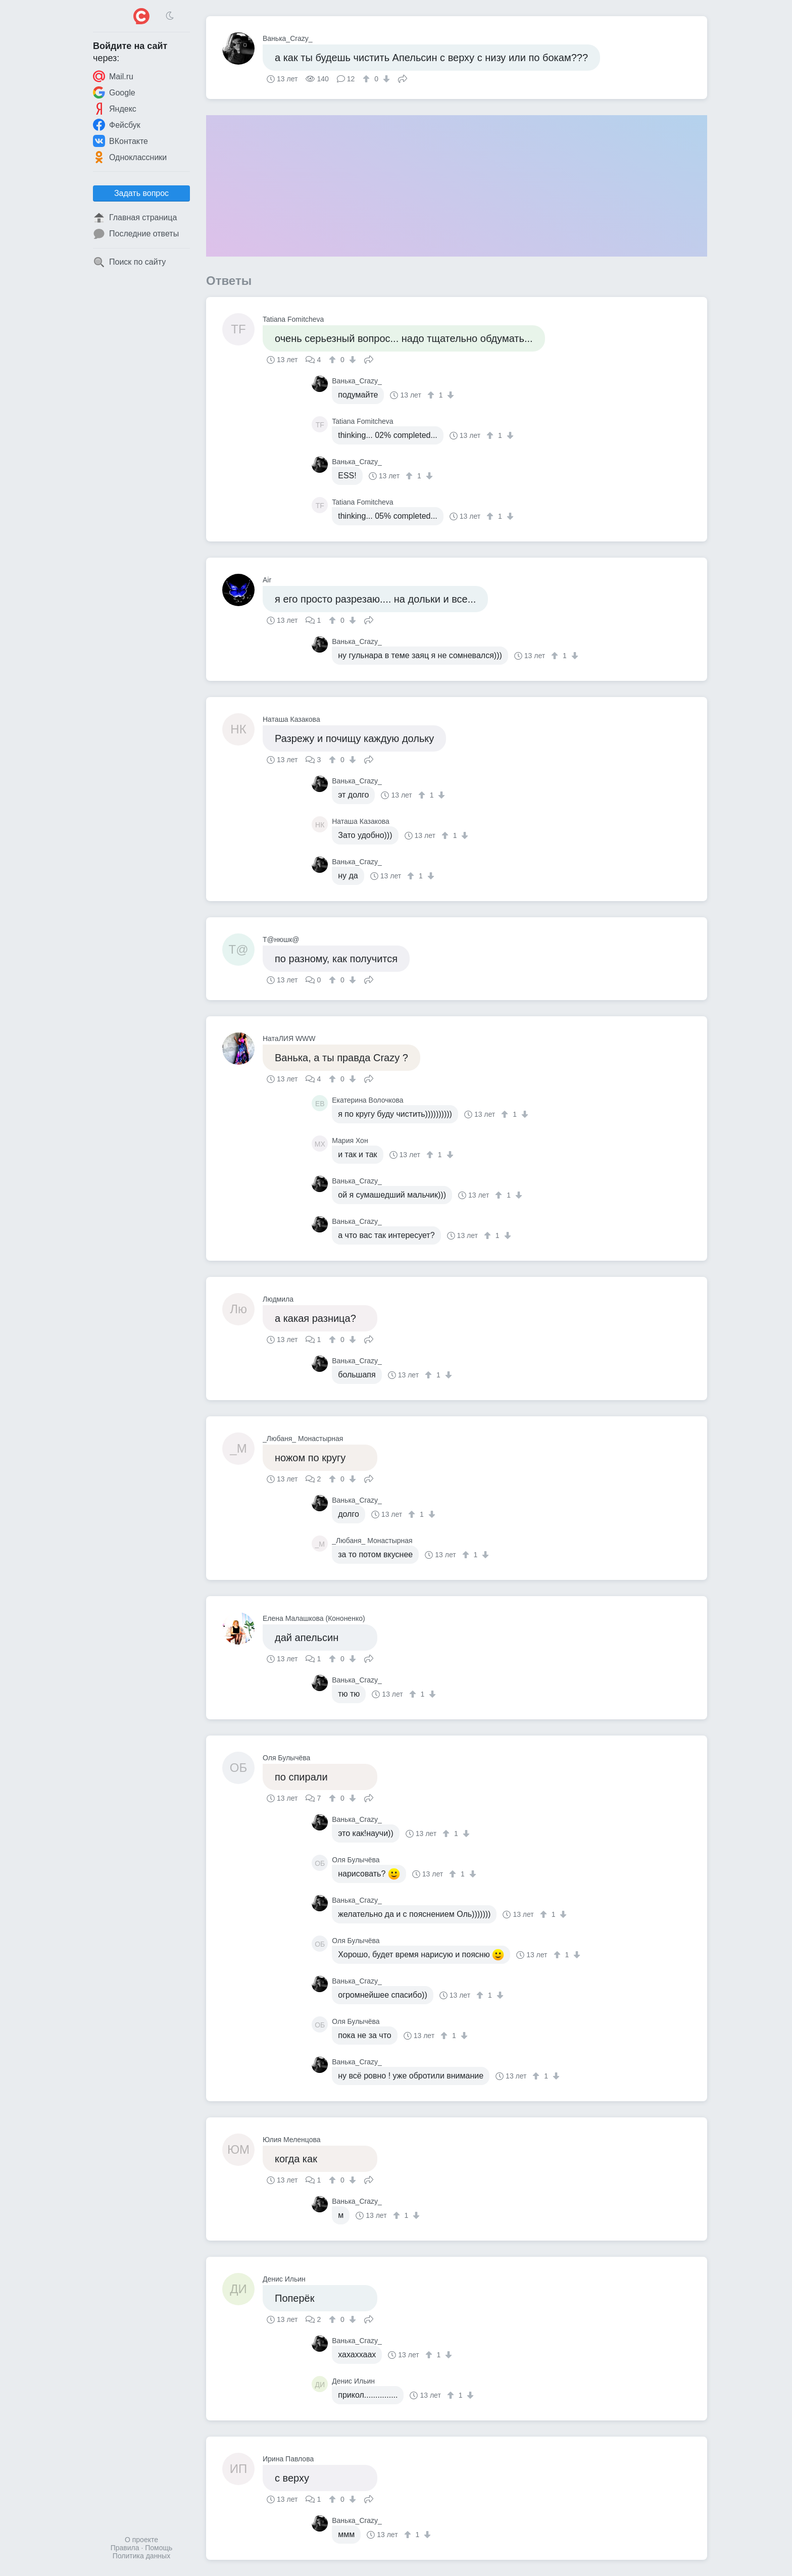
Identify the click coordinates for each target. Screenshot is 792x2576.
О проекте (141, 2540)
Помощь (158, 2548)
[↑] (367, 79)
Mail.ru (113, 76)
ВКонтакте (120, 141)
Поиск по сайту (129, 262)
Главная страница (135, 218)
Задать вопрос (141, 193)
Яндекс (114, 109)
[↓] (385, 79)
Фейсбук (116, 125)
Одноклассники (130, 157)
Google (114, 92)
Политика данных (141, 2556)
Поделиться (402, 78)
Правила (125, 2548)
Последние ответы (136, 234)
